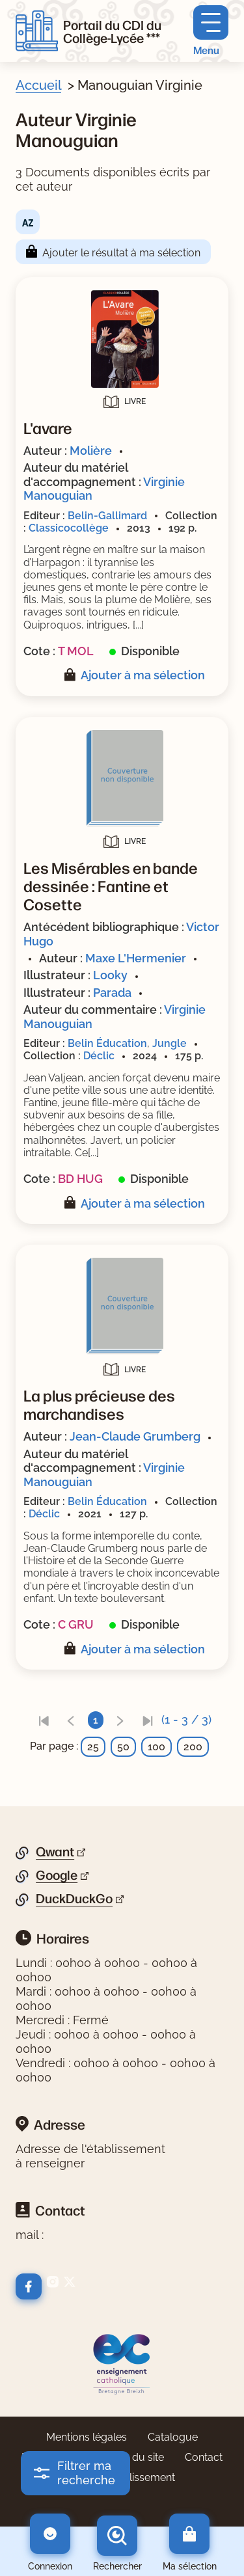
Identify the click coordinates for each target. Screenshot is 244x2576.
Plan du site (136, 2457)
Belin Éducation (107, 1043)
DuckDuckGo (74, 1898)
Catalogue (173, 2437)
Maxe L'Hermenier (135, 958)
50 (123, 1747)
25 (93, 1747)
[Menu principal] (210, 31)
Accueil (38, 85)
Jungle (169, 1043)
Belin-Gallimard (107, 515)
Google (56, 1875)
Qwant (55, 1852)
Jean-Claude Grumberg (135, 1436)
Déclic (99, 1056)
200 (192, 1747)
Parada (112, 992)
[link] (43, 1720)
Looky (110, 975)
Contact (204, 2457)
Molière (91, 450)
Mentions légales (86, 2437)
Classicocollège (69, 528)
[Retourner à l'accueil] (37, 31)
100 (156, 1747)
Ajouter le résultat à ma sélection (121, 253)
